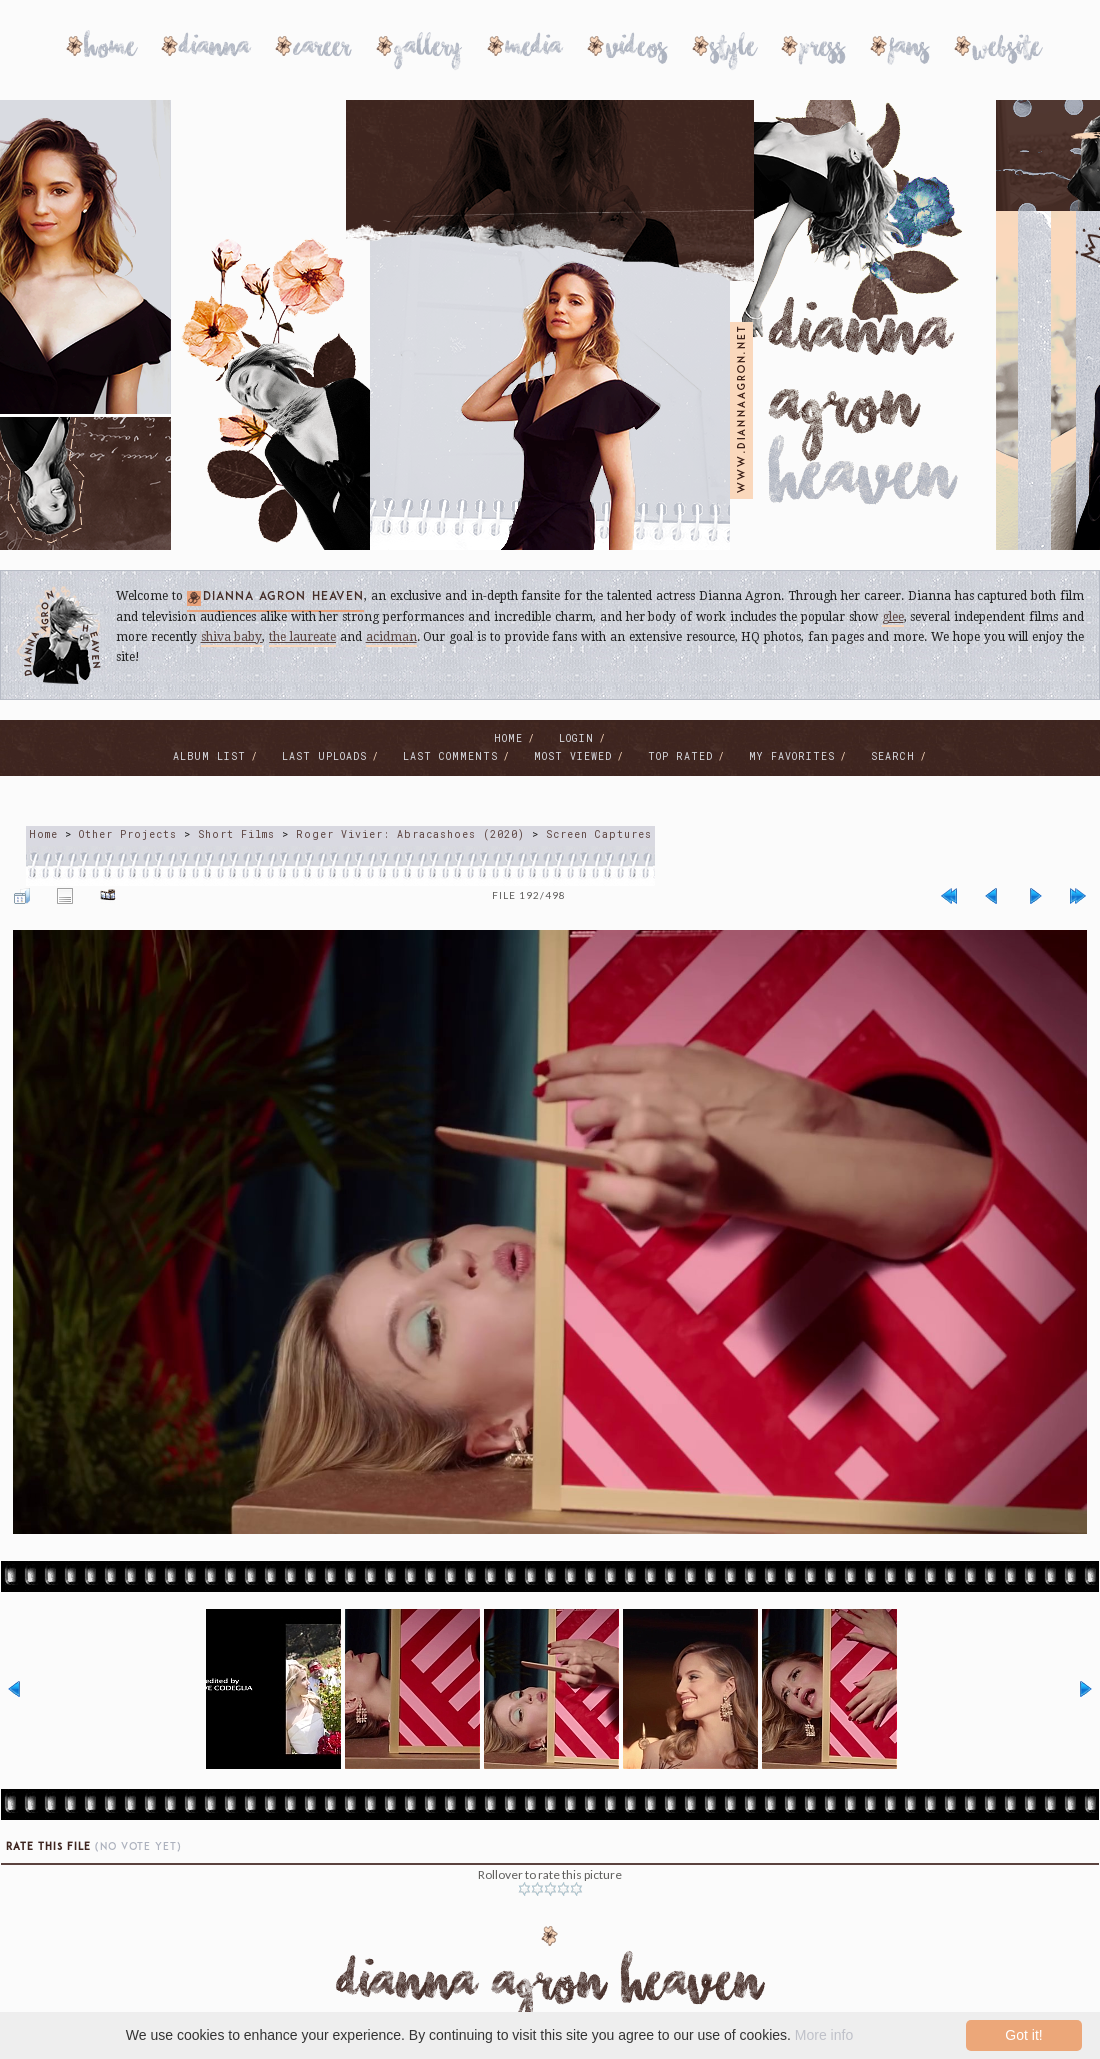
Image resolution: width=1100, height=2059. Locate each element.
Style (733, 50)
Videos (636, 50)
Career (322, 50)
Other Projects (128, 834)
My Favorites (792, 756)
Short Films (236, 834)
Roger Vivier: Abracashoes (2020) (410, 834)
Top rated (680, 756)
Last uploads (324, 756)
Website (1007, 50)
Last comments (450, 756)
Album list (209, 756)
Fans (909, 50)
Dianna (215, 50)
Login (576, 738)
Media (534, 50)
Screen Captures (599, 834)
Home (110, 50)
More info (824, 2035)
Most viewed (573, 756)
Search (893, 756)
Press (822, 50)
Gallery (428, 50)
